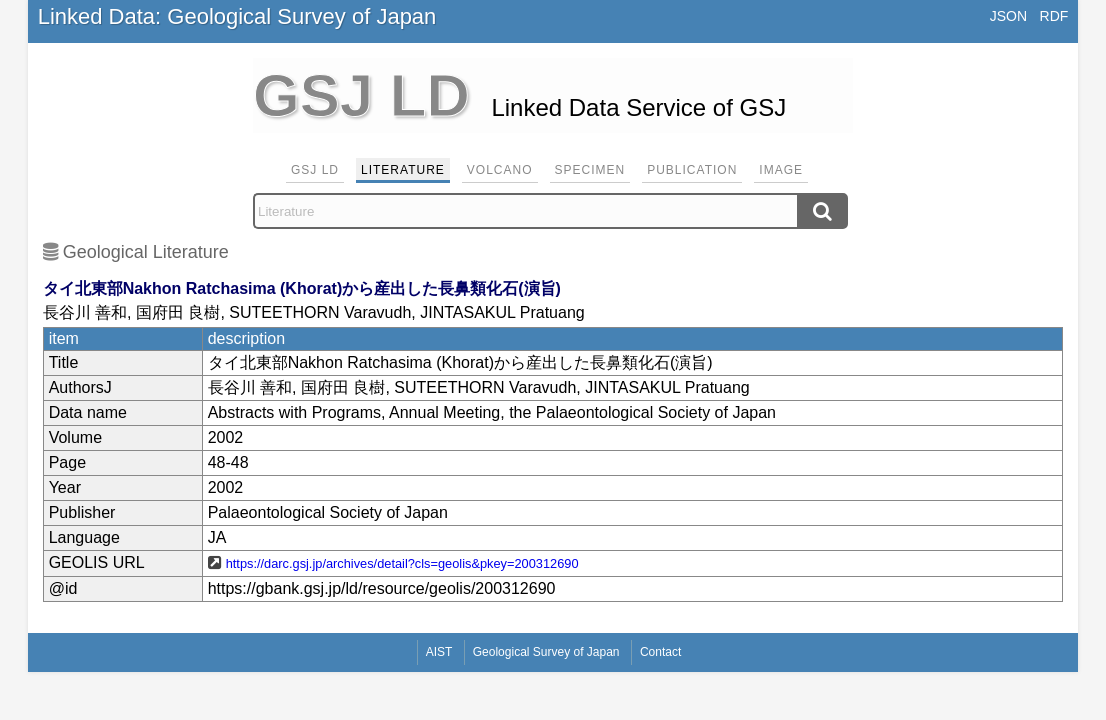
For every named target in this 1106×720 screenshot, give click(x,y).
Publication (692, 170)
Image (781, 170)
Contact (660, 652)
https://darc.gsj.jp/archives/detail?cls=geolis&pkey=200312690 (402, 563)
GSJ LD (315, 170)
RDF (1054, 16)
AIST (439, 652)
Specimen (590, 170)
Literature (403, 170)
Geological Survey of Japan (546, 652)
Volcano (500, 170)
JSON (1008, 16)
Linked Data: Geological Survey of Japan (237, 16)
